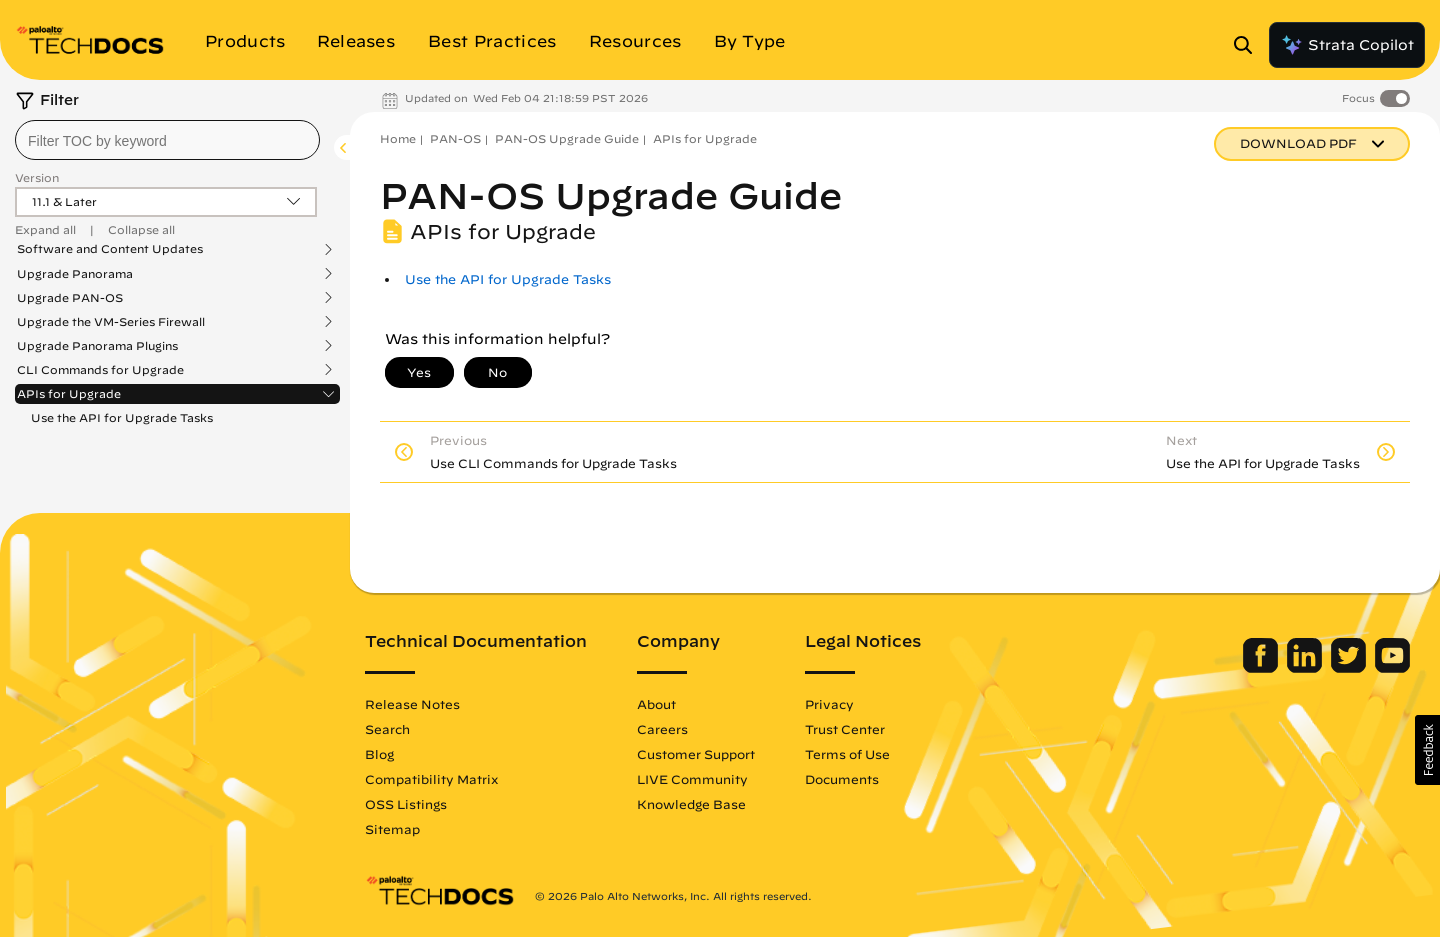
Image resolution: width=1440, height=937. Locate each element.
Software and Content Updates (110, 249)
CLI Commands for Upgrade (100, 370)
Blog (379, 754)
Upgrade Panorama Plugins (97, 346)
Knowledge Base (691, 804)
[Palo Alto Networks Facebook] (1262, 668)
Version (37, 177)
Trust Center (845, 729)
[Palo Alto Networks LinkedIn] (1306, 668)
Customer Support (696, 754)
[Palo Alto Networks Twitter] (1350, 668)
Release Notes (412, 704)
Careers (662, 729)
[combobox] (167, 140)
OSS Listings (406, 804)
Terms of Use (847, 754)
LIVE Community (692, 779)
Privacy (829, 704)
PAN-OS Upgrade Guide (567, 138)
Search (387, 729)
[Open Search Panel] (1249, 45)
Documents (842, 779)
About (656, 704)
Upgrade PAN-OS (70, 298)
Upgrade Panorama (75, 274)
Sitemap (392, 829)
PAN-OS (455, 138)
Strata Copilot (1347, 45)
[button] (1427, 750)
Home (398, 138)
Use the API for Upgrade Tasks (122, 417)
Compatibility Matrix (431, 779)
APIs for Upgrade (69, 394)
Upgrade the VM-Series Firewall (111, 322)
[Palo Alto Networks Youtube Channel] (1392, 668)
